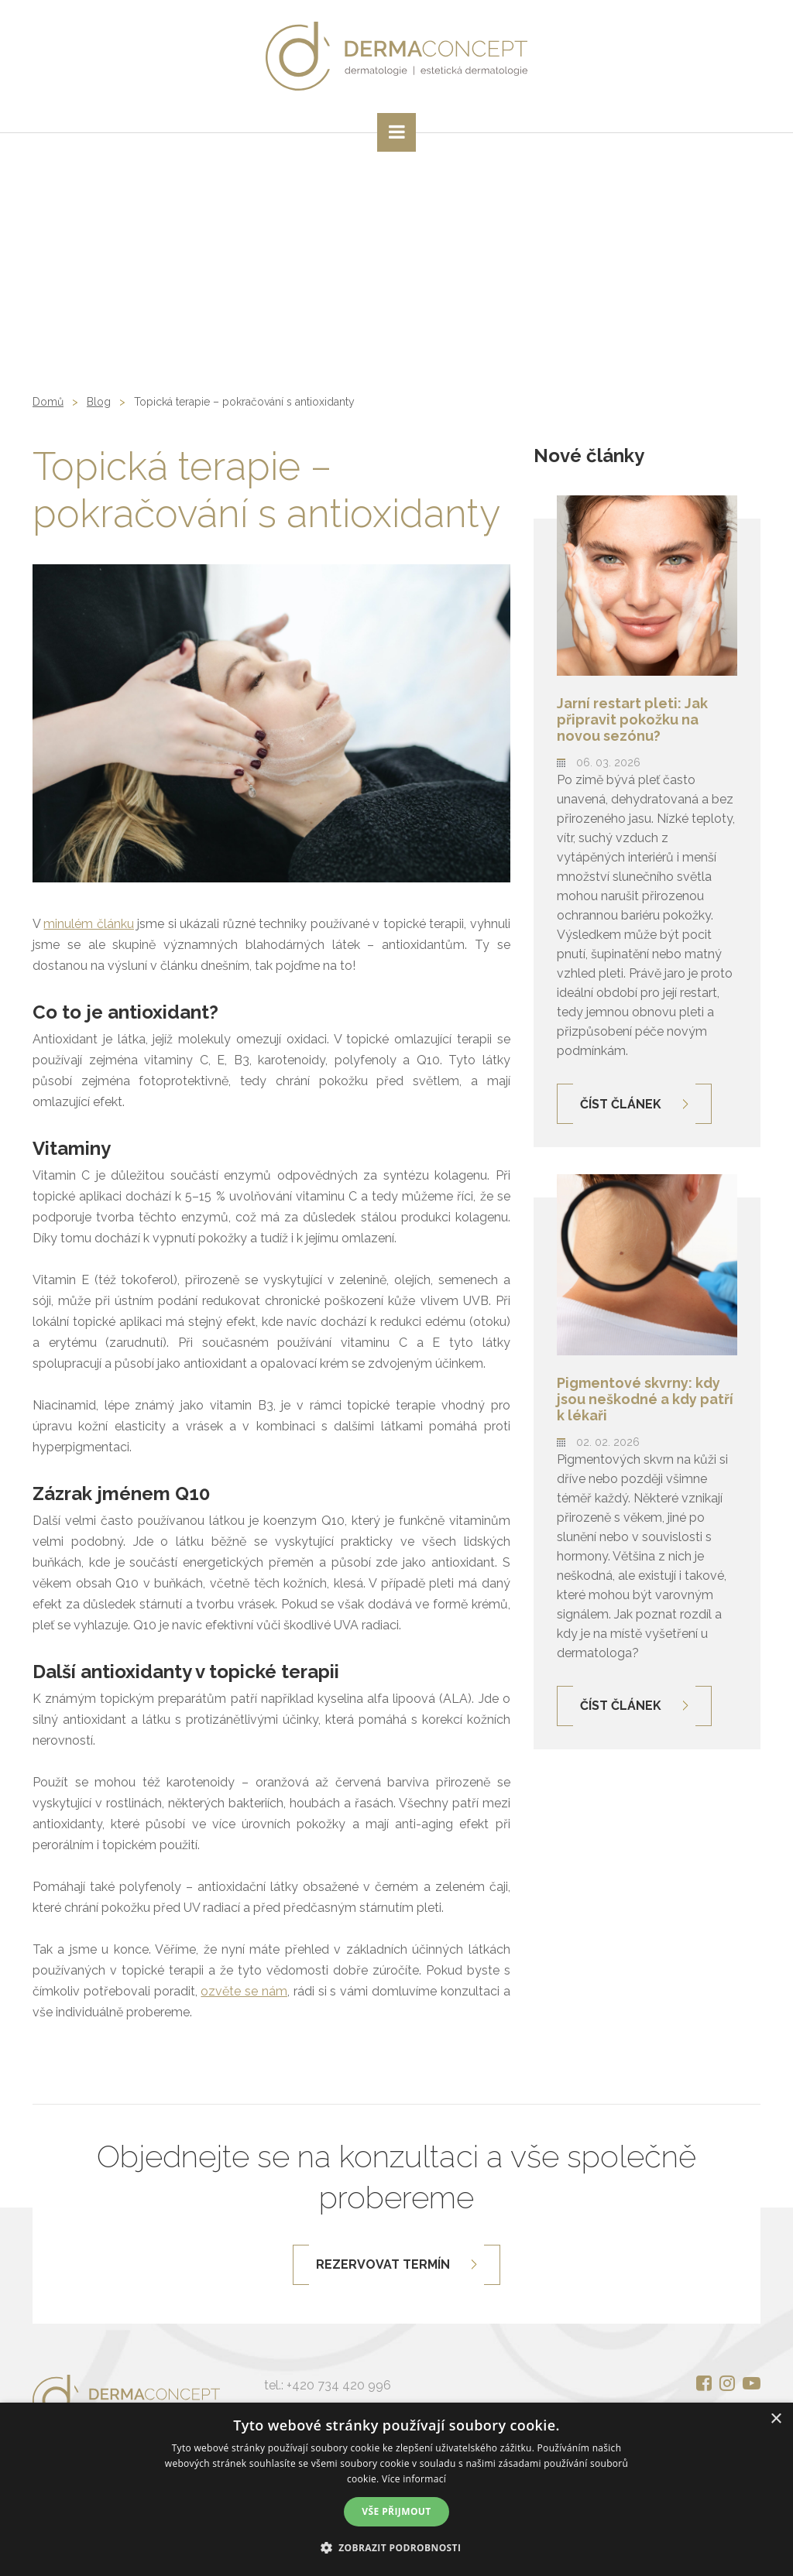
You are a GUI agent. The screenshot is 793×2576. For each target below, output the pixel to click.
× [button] (775, 2419)
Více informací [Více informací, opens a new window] (414, 2478)
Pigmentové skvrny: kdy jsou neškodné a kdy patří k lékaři (645, 1399)
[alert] (396, 2489)
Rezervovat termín (383, 2264)
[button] (397, 2547)
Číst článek (620, 1104)
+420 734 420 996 (339, 2385)
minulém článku (88, 923)
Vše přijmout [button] (396, 2511)
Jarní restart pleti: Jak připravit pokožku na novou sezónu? (632, 719)
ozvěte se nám (244, 1991)
